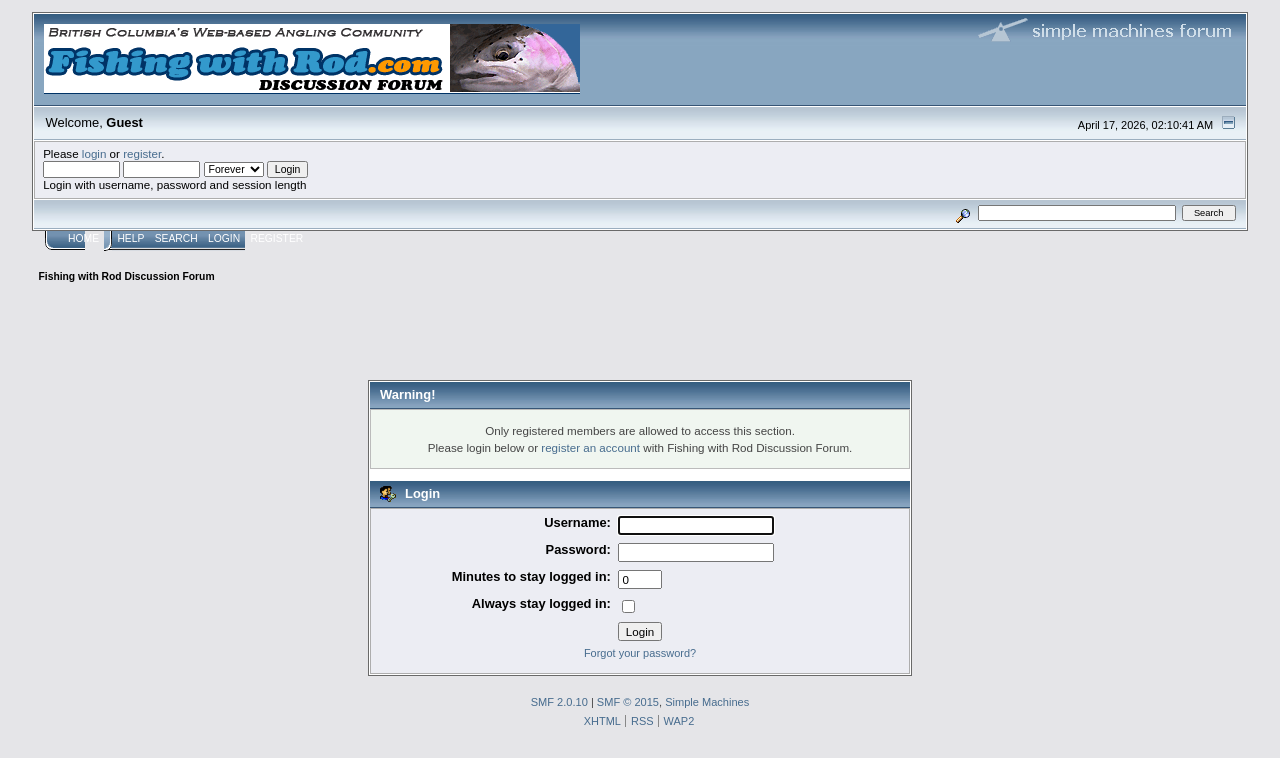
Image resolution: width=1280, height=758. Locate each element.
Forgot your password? (640, 653)
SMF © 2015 (628, 702)
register (142, 153)
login (94, 153)
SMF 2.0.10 (559, 702)
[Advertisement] (640, 335)
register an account (590, 447)
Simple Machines (707, 702)
